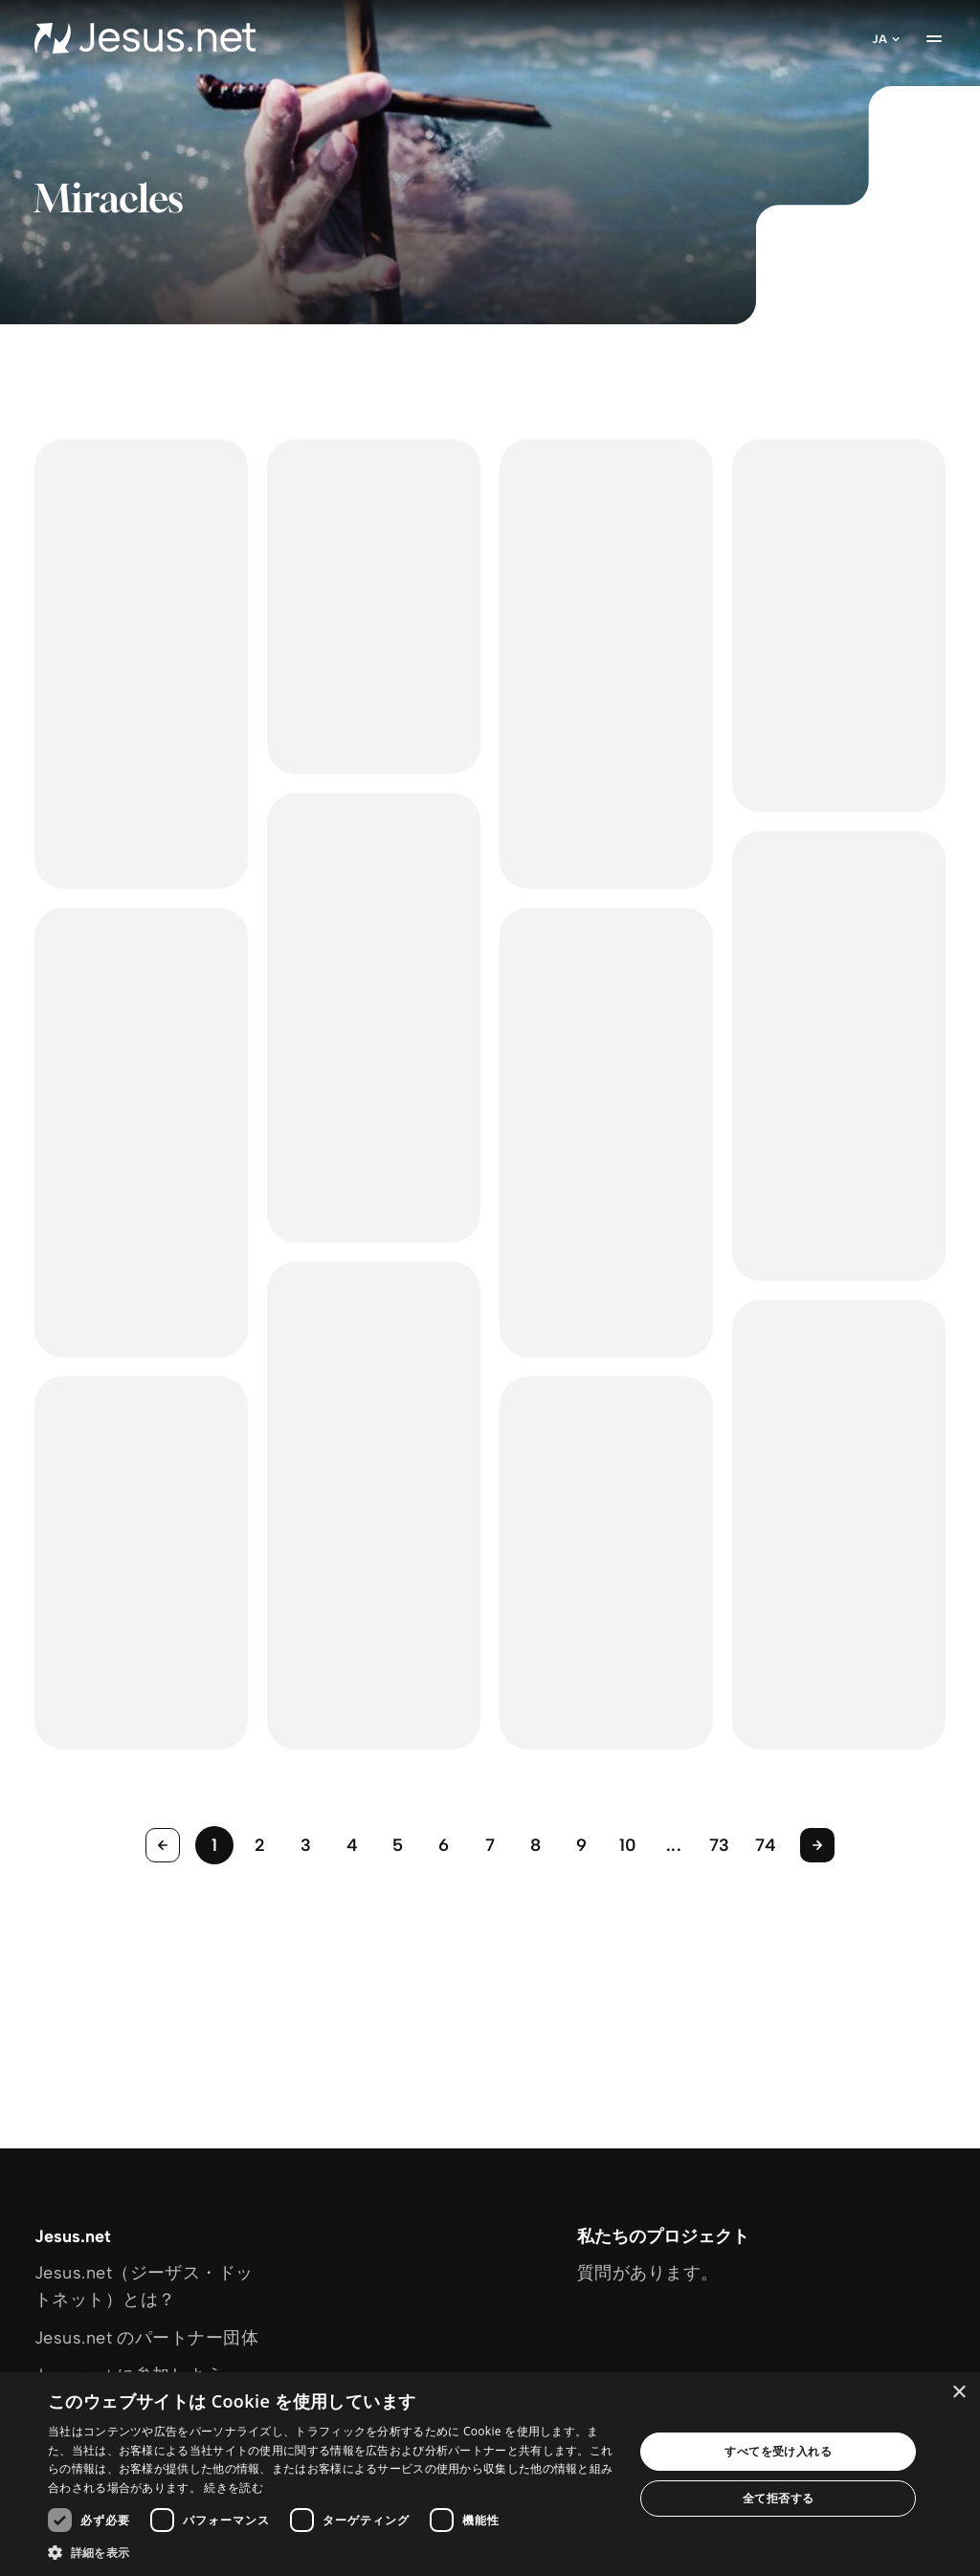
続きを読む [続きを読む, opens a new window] (233, 2487)
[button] (332, 2552)
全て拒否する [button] (778, 2498)
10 (628, 1845)
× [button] (958, 2393)
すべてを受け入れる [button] (778, 2451)
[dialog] (490, 2474)
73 (719, 1845)
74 (766, 1845)
